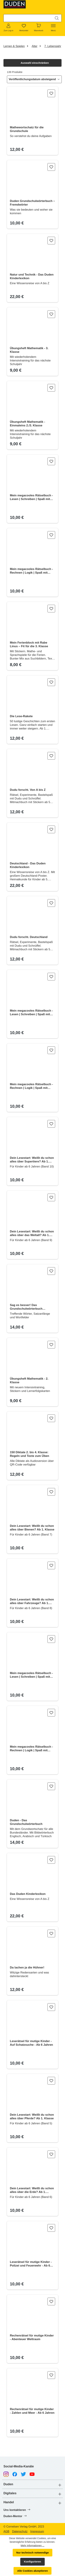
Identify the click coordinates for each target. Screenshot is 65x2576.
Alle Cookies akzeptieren (32, 2570)
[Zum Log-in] (8, 27)
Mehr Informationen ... (32, 2545)
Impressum (37, 2531)
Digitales (9, 2493)
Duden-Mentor (14, 2516)
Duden (8, 2484)
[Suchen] (56, 18)
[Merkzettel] (23, 27)
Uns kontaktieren (16, 2509)
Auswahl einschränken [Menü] (32, 62)
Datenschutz (20, 2531)
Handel (8, 2502)
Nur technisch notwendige (32, 2552)
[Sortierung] (34, 79)
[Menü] (53, 27)
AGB (6, 2531)
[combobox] (28, 18)
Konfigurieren (32, 2561)
